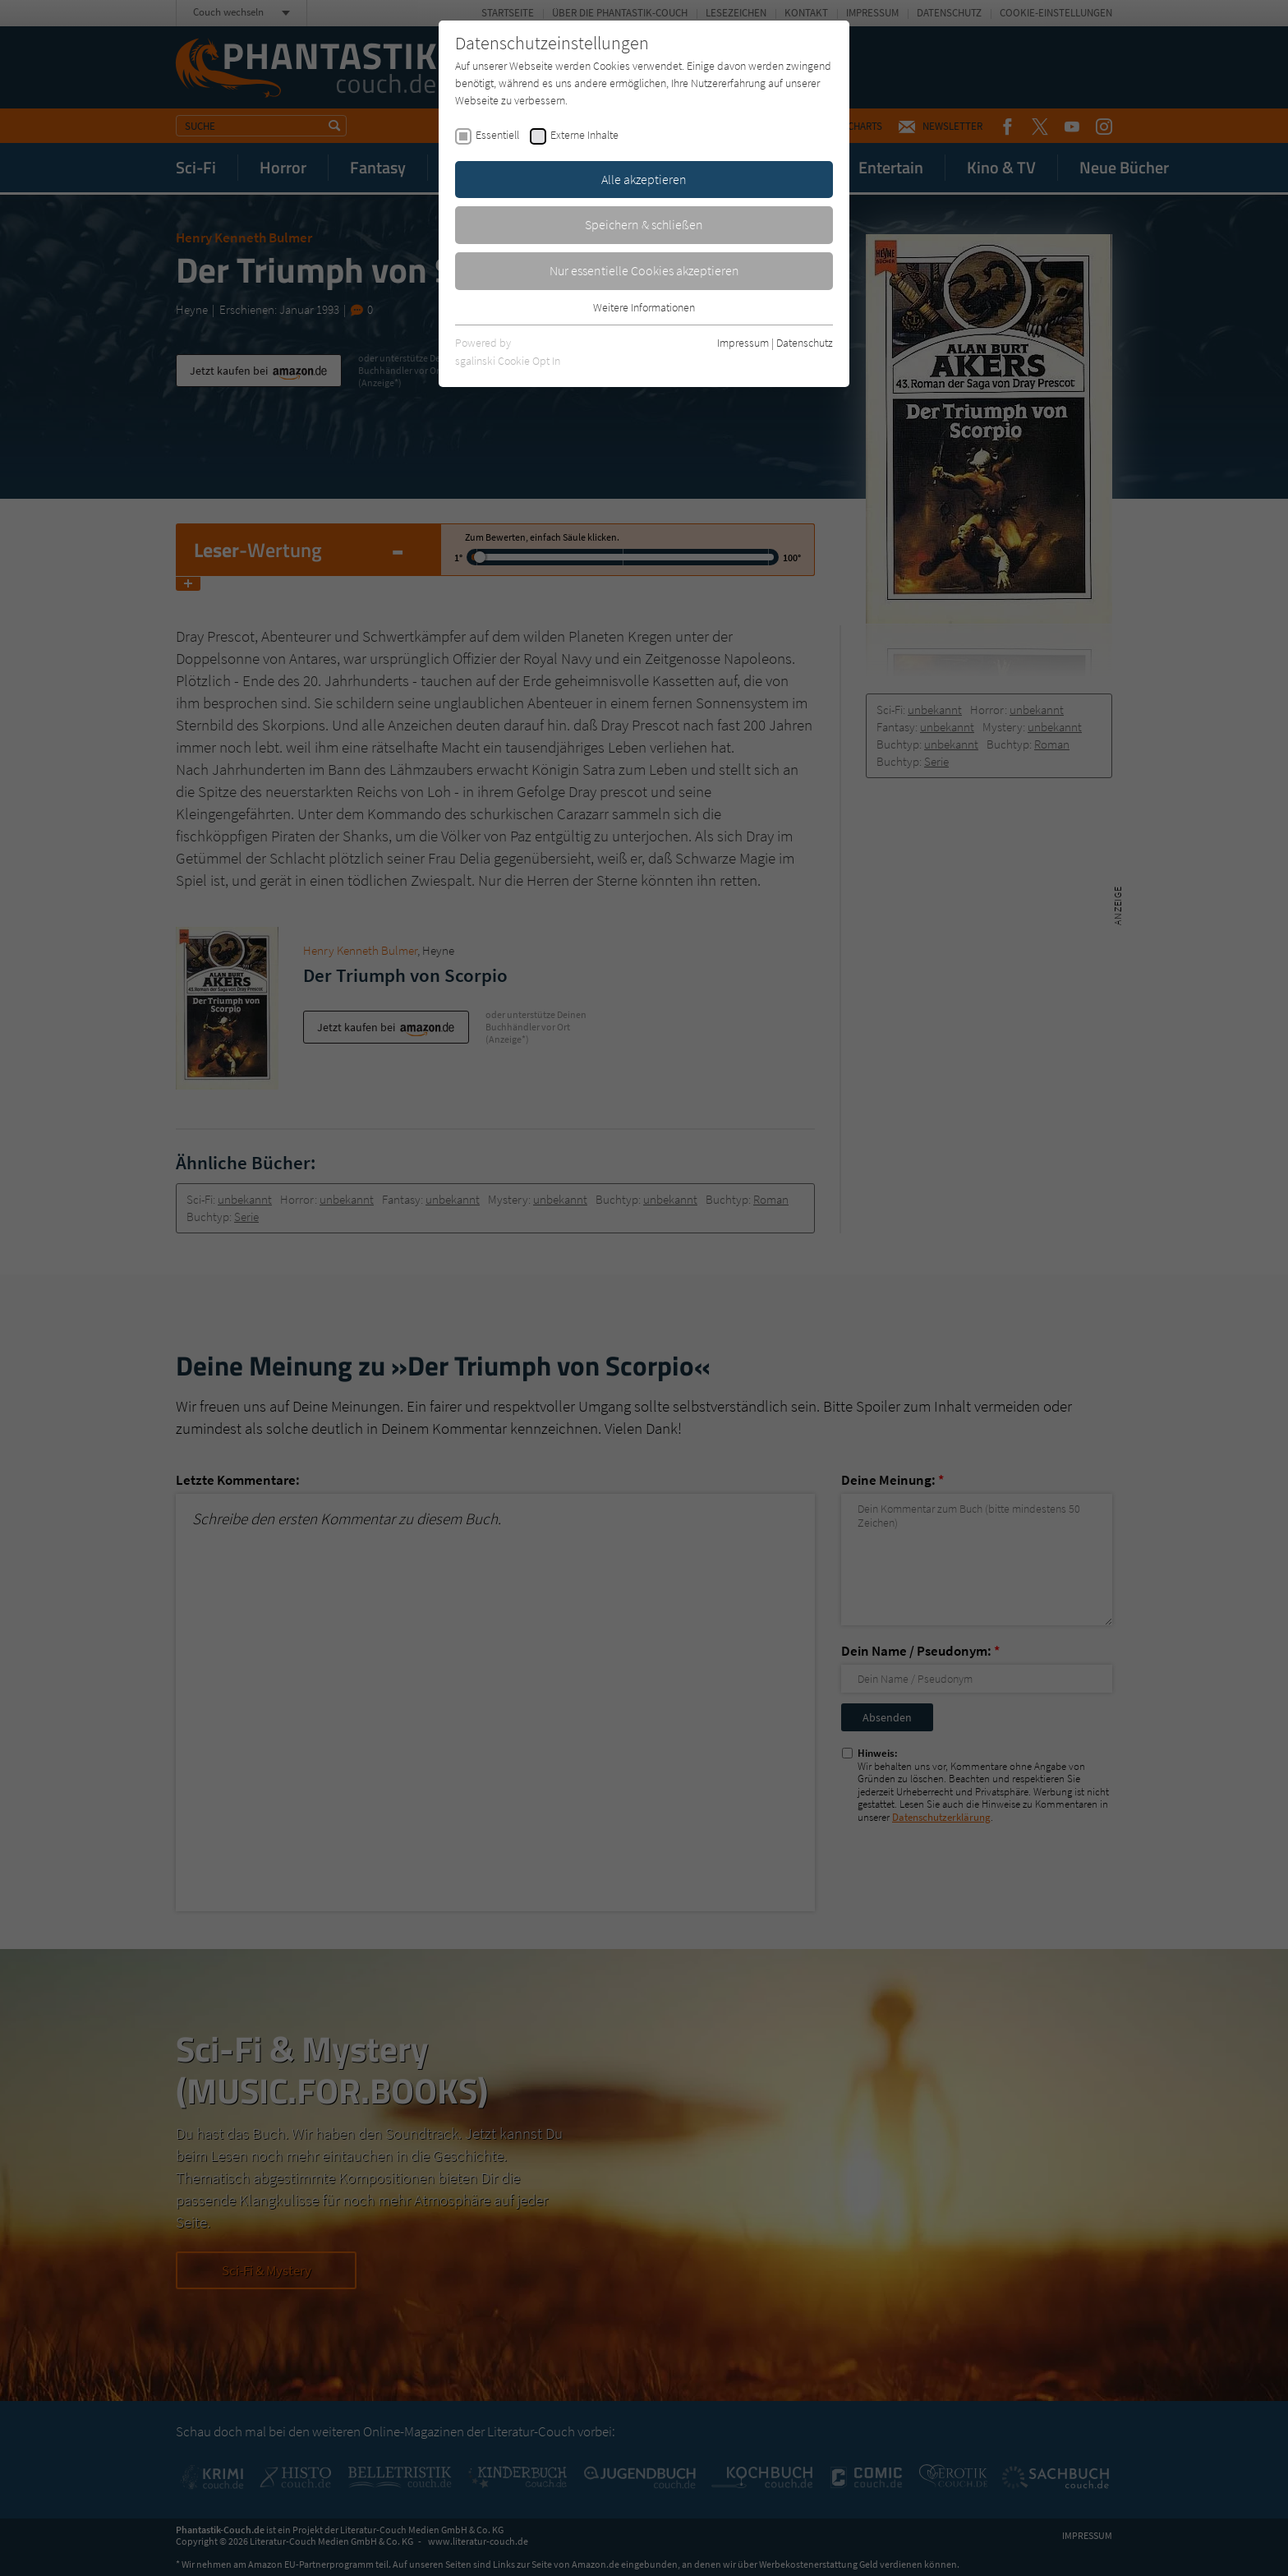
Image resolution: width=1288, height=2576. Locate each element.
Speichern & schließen (644, 224)
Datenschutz (804, 342)
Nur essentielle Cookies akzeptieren (644, 270)
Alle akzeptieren (644, 179)
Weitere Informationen (644, 307)
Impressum (743, 342)
